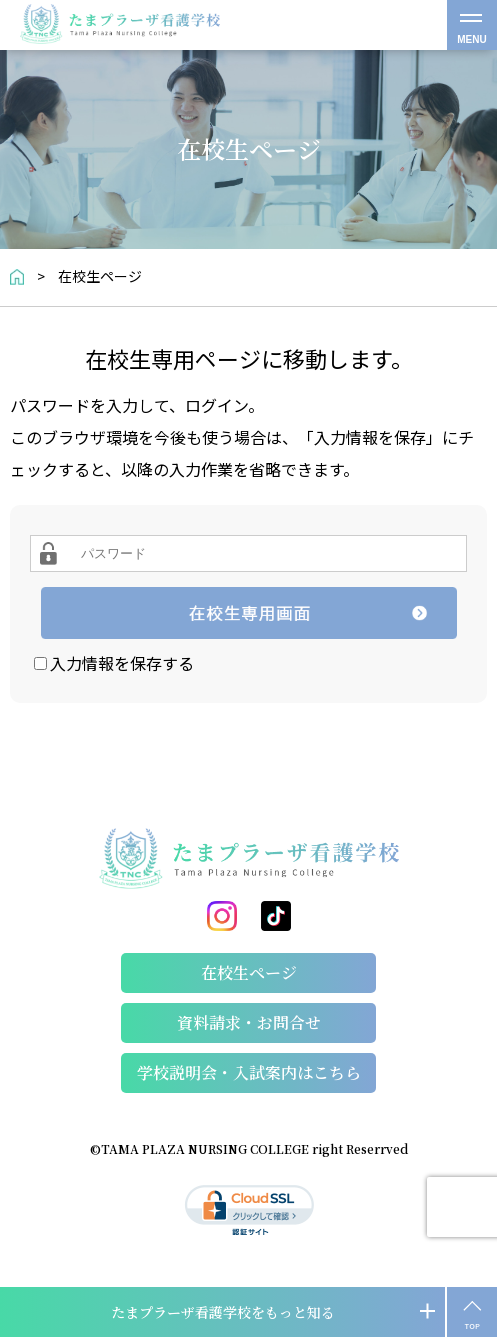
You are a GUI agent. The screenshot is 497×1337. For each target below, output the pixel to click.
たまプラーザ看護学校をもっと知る (223, 1312)
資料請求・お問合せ (249, 1022)
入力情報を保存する (122, 663)
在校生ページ (249, 972)
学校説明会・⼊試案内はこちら (249, 1072)
